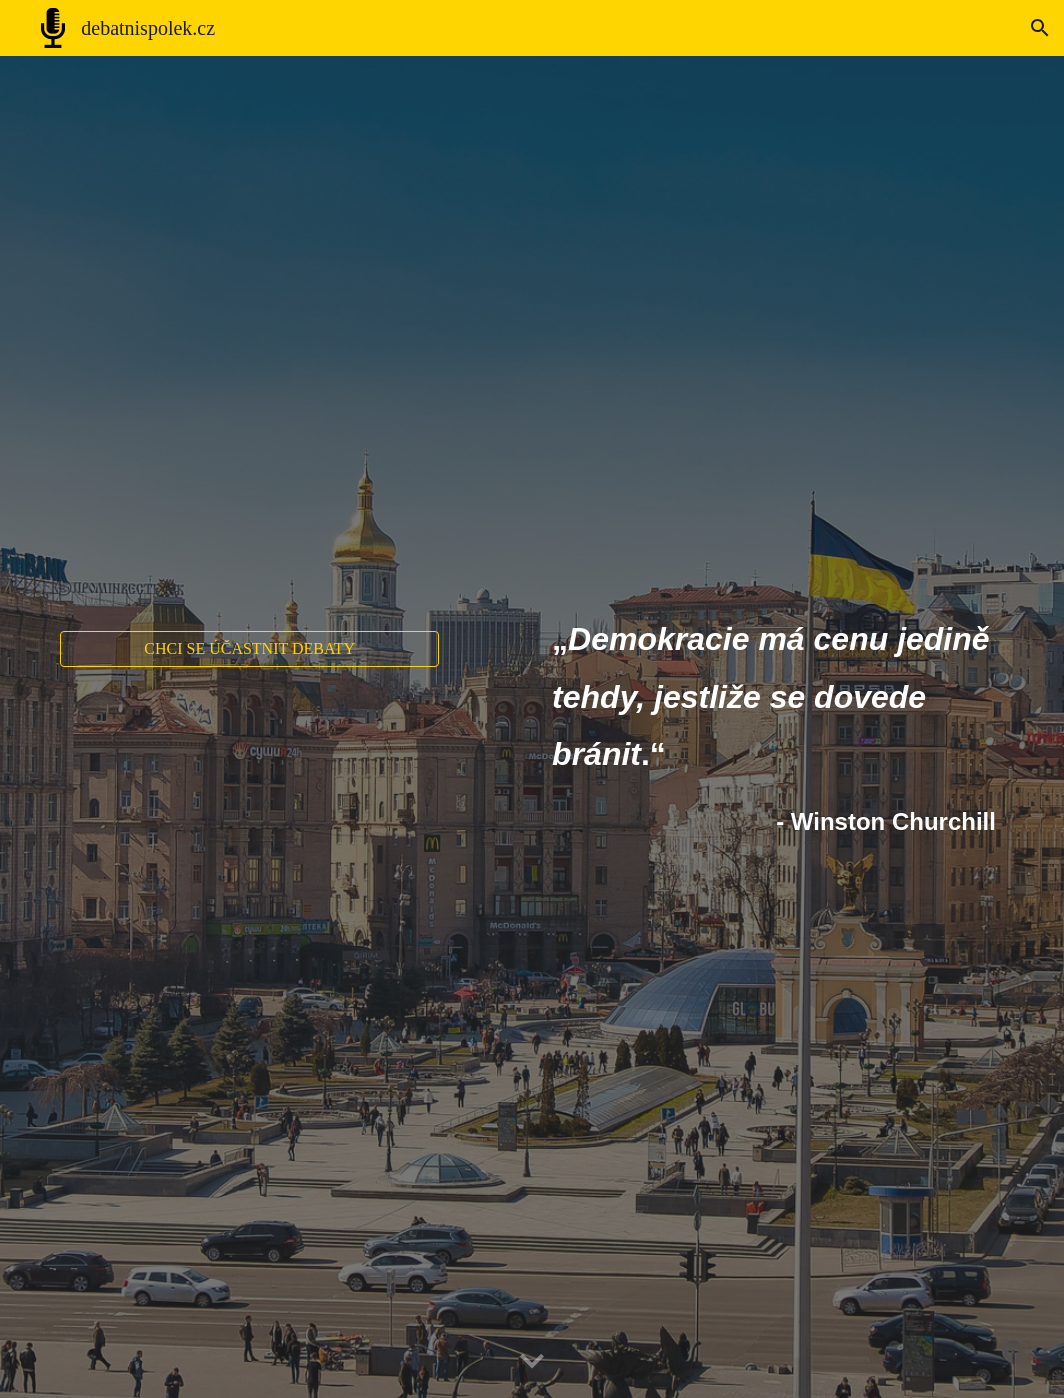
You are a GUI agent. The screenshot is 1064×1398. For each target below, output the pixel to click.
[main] (774, 727)
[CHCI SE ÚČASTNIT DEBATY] (249, 649)
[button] (1040, 28)
